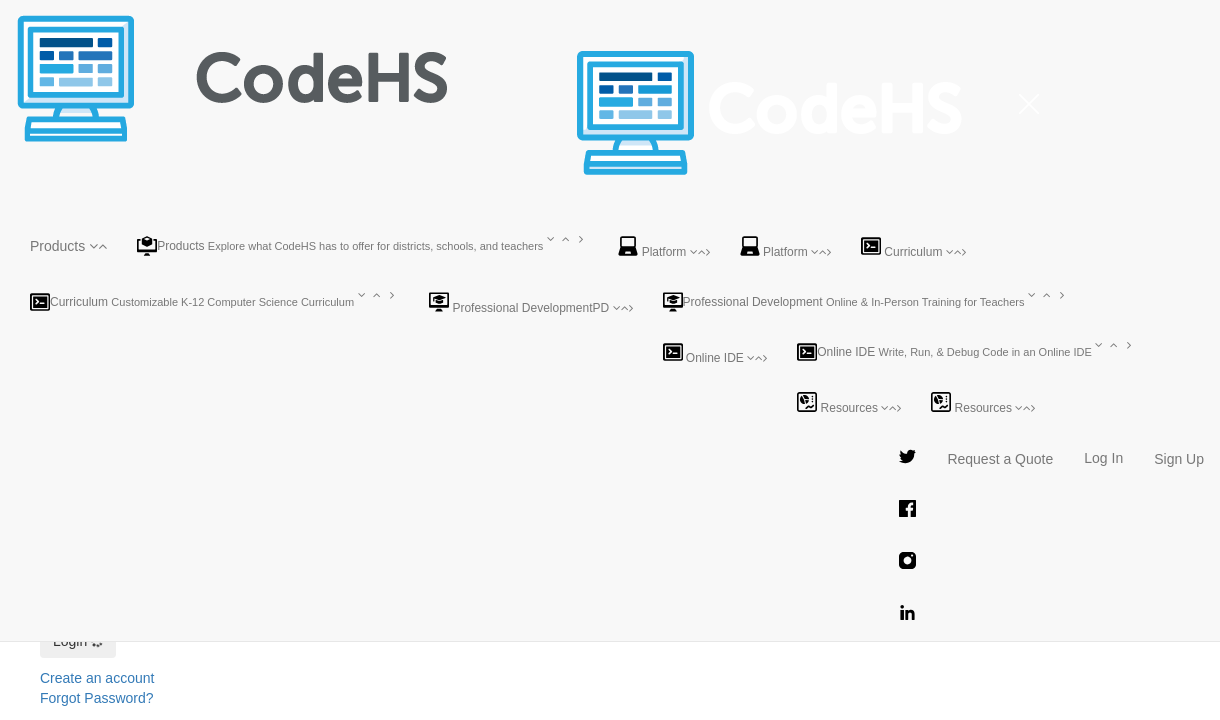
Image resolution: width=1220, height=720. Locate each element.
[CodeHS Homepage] (255, 25)
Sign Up (1179, 459)
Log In (1103, 458)
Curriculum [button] (913, 247)
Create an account (97, 678)
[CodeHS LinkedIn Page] (907, 615)
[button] (68, 246)
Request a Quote (1000, 459)
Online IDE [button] (715, 353)
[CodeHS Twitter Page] (907, 459)
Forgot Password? (97, 698)
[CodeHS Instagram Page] (907, 563)
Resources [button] (849, 403)
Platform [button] (663, 247)
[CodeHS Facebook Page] (907, 511)
